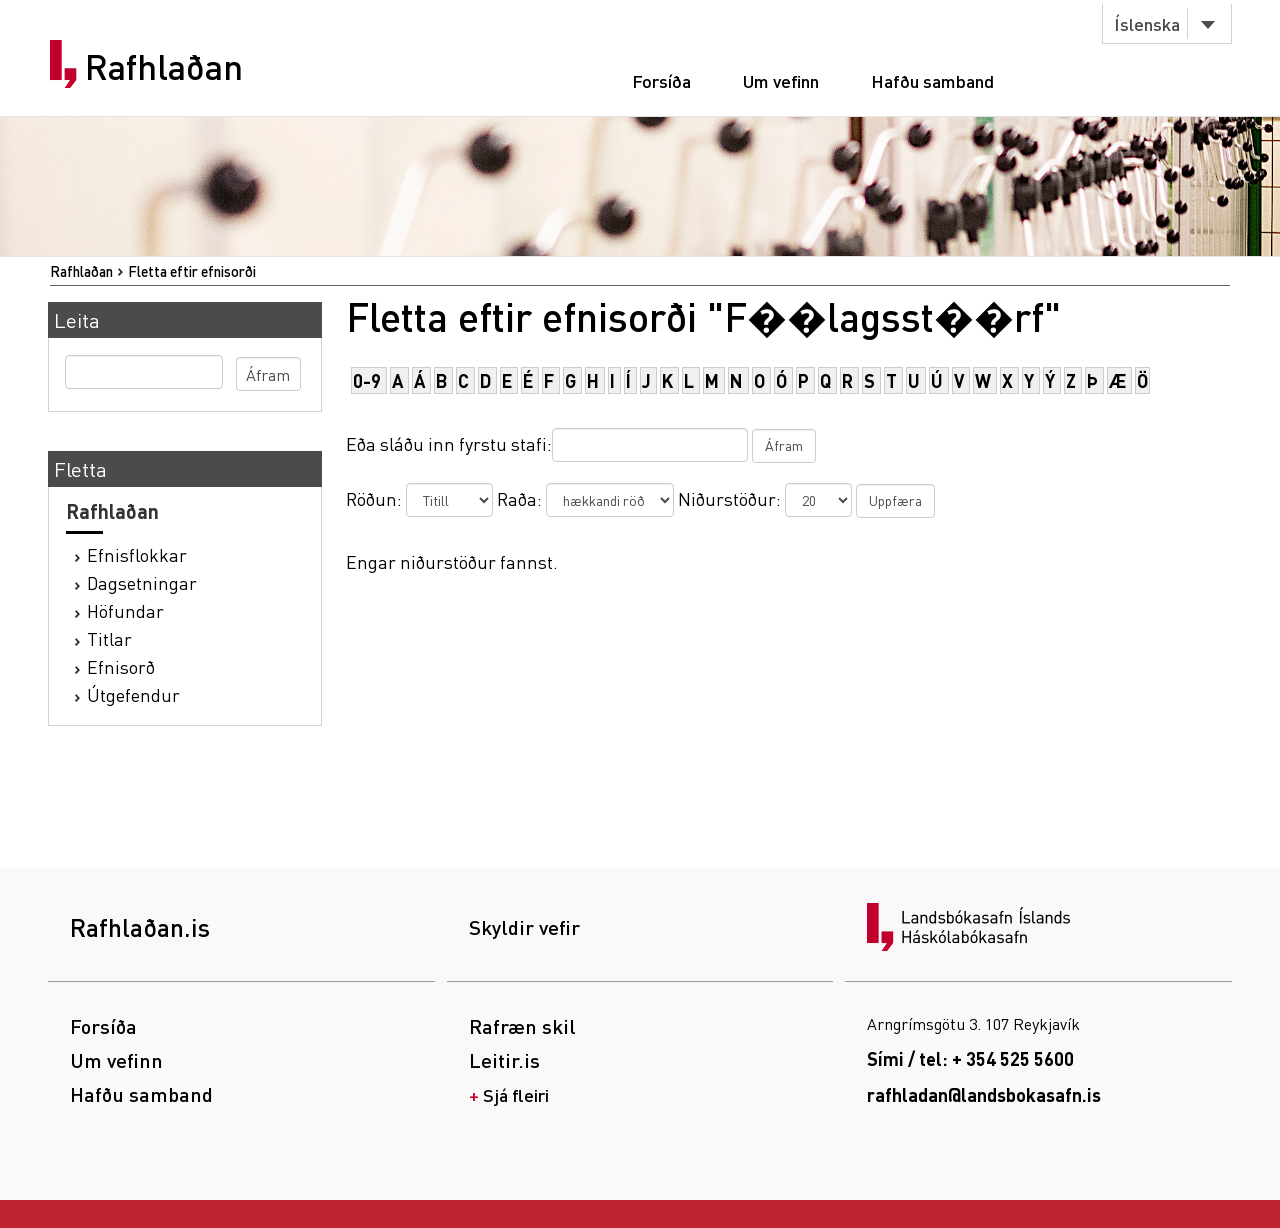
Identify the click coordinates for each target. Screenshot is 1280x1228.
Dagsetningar (142, 582)
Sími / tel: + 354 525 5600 (970, 1058)
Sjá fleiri (516, 1094)
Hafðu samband (932, 80)
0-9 (367, 380)
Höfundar (125, 610)
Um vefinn (781, 80)
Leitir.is (504, 1060)
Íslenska (1147, 23)
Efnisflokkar (137, 554)
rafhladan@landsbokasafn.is (984, 1094)
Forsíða (661, 80)
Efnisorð (121, 666)
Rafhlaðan (164, 67)
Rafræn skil (522, 1026)
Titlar (109, 638)
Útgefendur (133, 694)
